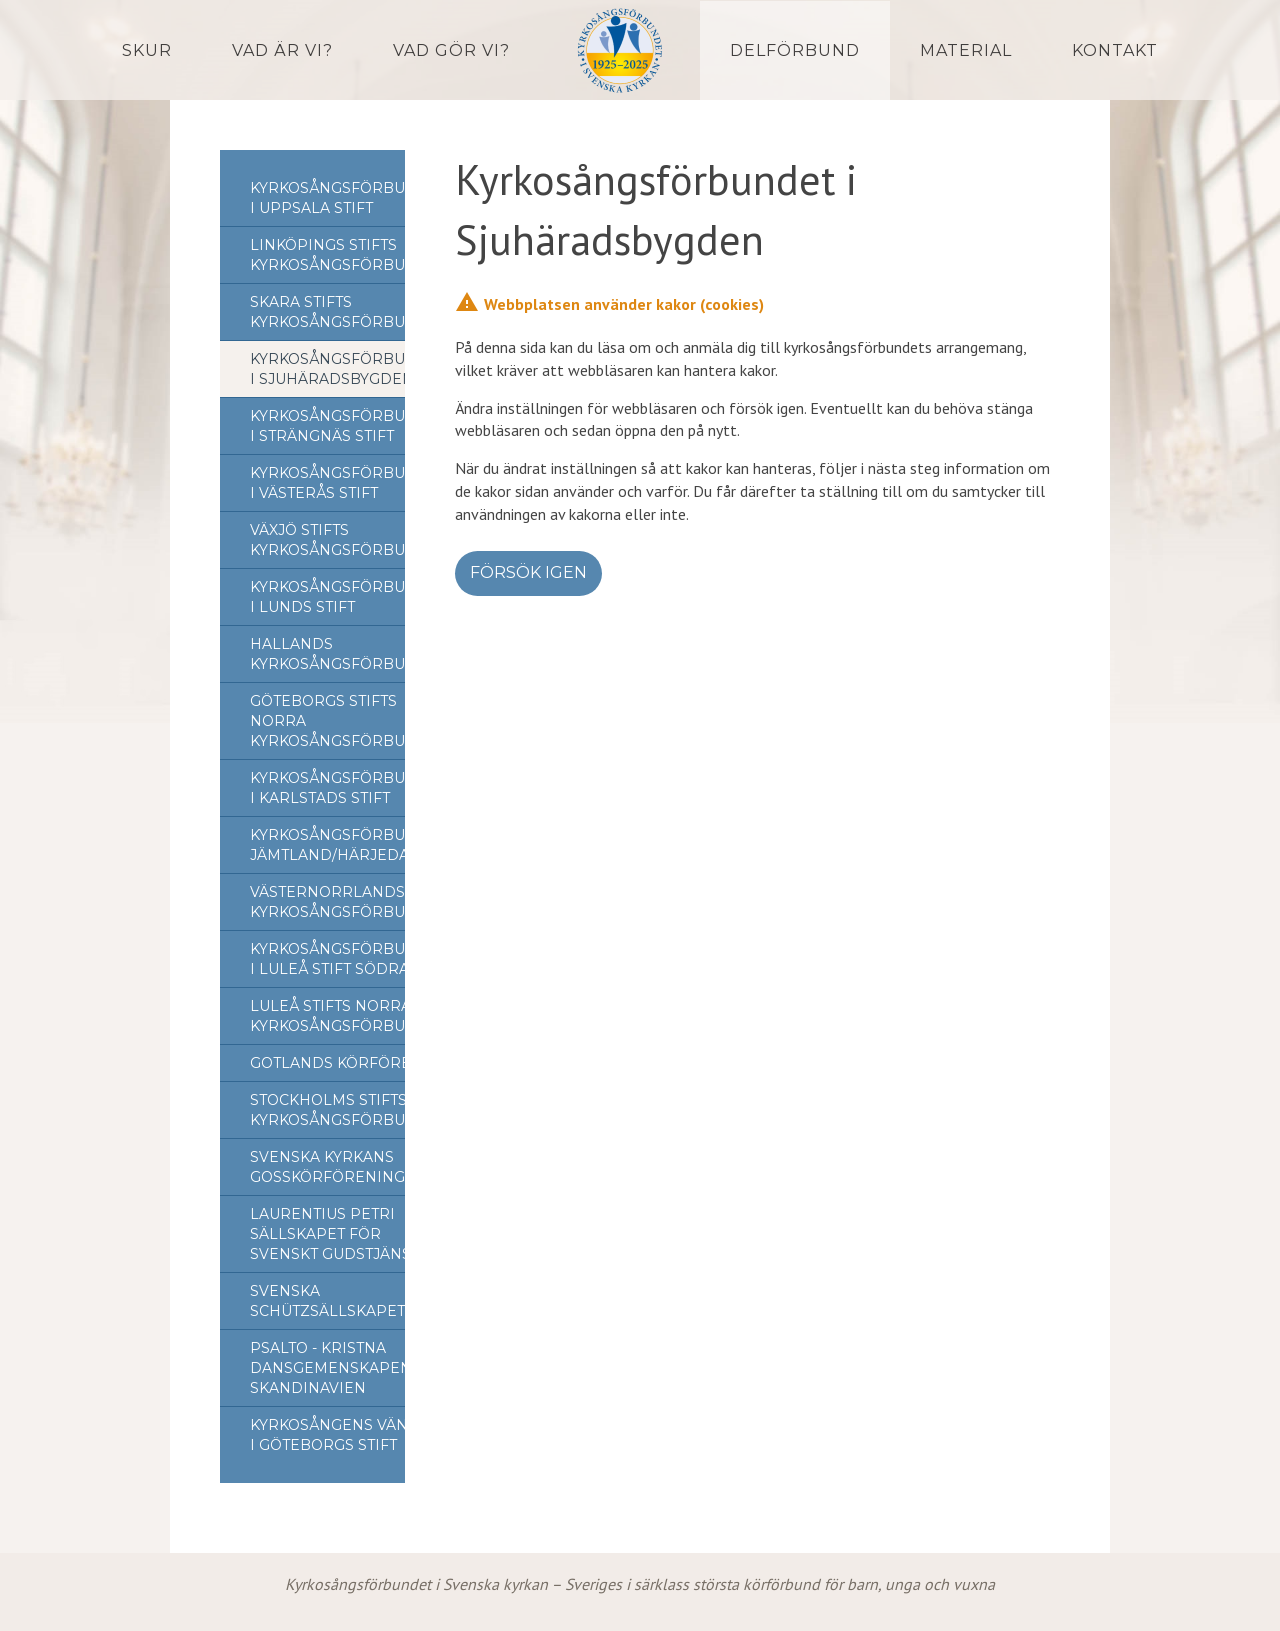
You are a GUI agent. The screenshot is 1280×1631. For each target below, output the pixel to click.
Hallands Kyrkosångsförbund (339, 654)
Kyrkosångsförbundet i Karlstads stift (348, 788)
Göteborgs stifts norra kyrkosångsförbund (339, 721)
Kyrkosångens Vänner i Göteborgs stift (345, 1435)
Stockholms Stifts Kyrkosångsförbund (339, 1110)
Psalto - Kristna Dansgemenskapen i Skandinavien (335, 1368)
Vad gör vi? (451, 50)
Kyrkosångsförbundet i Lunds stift (348, 597)
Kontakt (1115, 50)
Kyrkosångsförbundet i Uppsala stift (348, 198)
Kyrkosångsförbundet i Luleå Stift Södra (348, 959)
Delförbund (795, 50)
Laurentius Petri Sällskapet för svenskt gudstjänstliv (346, 1234)
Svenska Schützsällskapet (327, 1301)
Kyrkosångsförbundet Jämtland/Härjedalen (348, 845)
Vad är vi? (282, 50)
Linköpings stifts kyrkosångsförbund (339, 255)
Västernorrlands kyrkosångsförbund (339, 902)
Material (966, 50)
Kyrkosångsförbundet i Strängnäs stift (348, 426)
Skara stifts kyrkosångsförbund (339, 312)
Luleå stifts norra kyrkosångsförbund (339, 1016)
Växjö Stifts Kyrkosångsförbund (339, 540)
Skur (147, 50)
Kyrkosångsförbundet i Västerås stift (348, 483)
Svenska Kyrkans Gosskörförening (327, 1167)
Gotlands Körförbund (348, 1063)
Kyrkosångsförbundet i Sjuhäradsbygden (348, 369)
